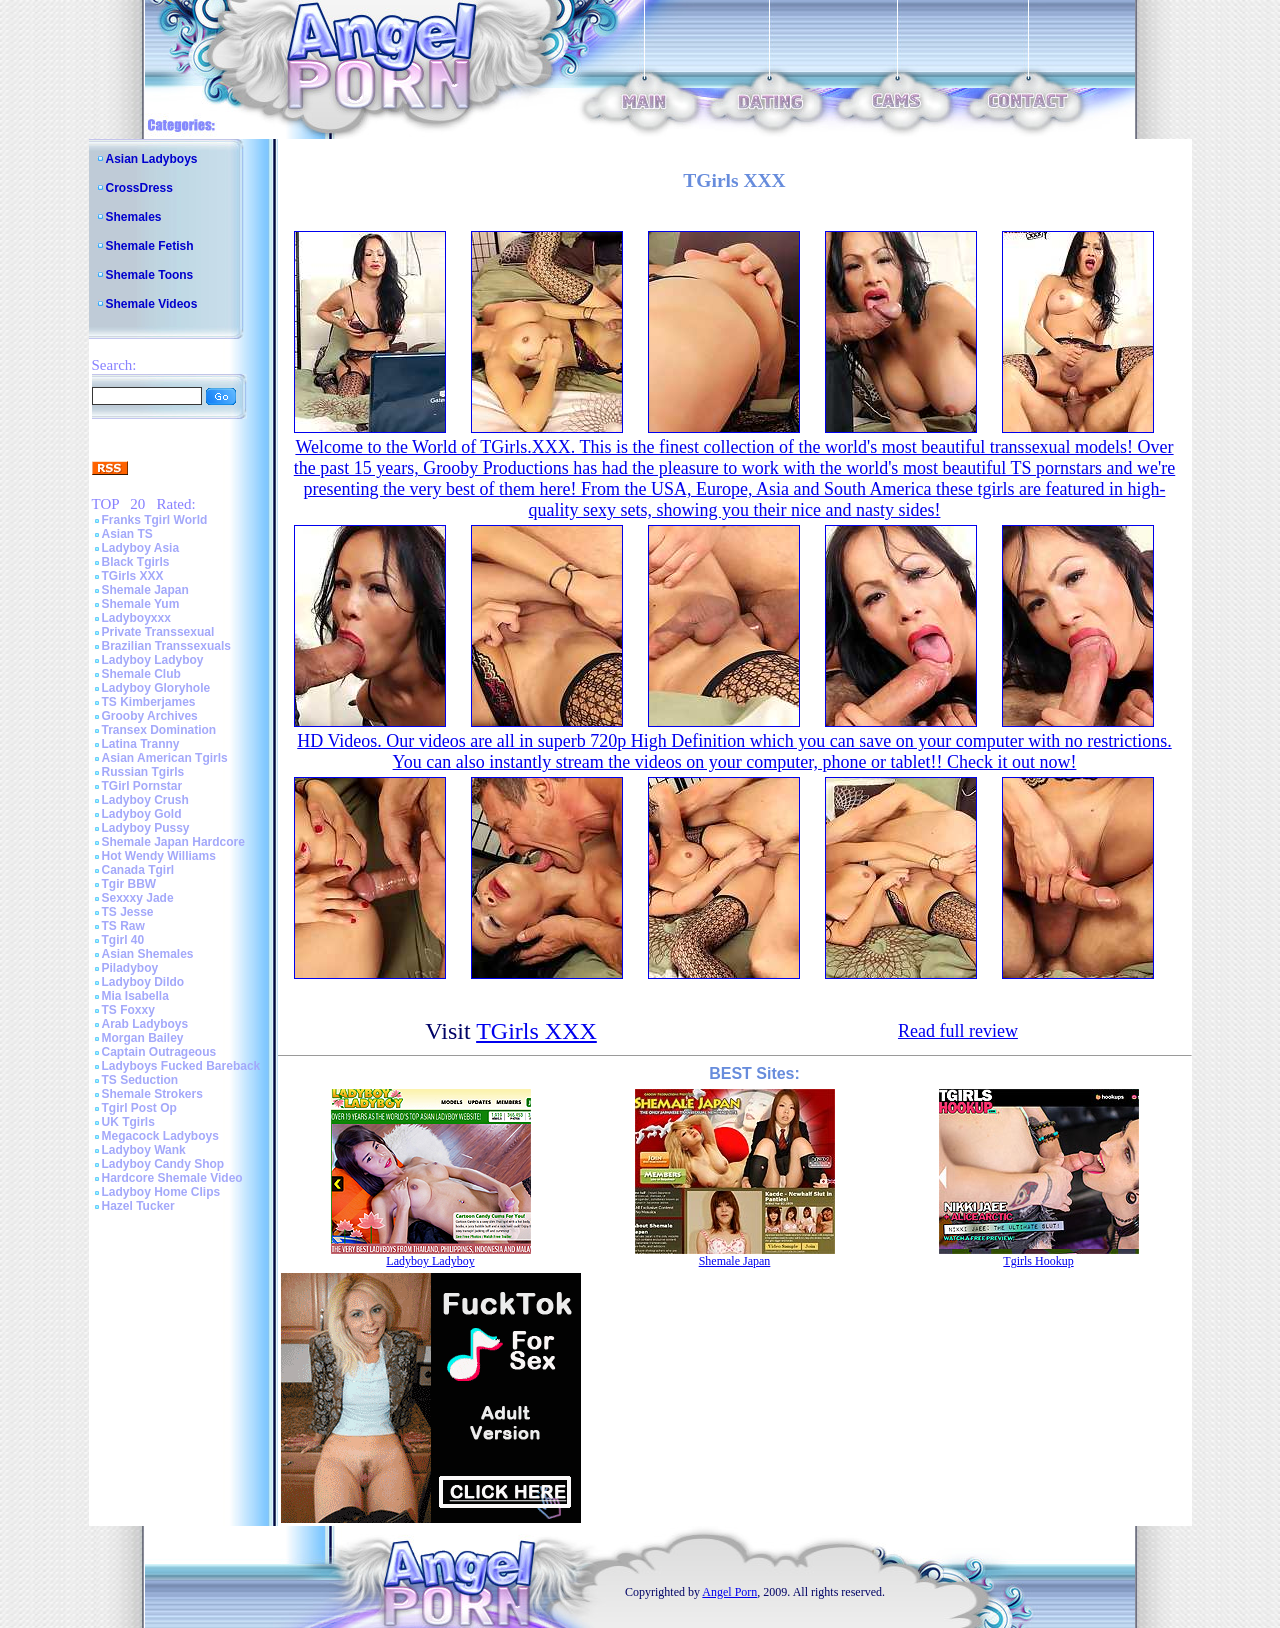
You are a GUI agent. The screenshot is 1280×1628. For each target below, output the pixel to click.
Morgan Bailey (143, 1038)
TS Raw (123, 926)
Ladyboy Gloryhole (156, 688)
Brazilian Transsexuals (166, 646)
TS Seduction (140, 1080)
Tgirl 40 (123, 940)
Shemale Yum (141, 604)
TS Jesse (128, 912)
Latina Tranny (141, 744)
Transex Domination (159, 730)
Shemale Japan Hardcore (173, 842)
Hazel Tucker (138, 1206)
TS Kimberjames (149, 702)
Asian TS (127, 534)
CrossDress (139, 188)
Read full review (958, 1031)
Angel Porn (729, 1592)
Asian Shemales (148, 954)
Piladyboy (130, 968)
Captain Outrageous (159, 1052)
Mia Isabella (135, 996)
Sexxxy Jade (138, 898)
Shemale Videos (152, 304)
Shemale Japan (145, 590)
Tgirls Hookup (1038, 1261)
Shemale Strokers (152, 1094)
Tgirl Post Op (139, 1108)
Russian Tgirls (143, 772)
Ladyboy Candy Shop (163, 1164)
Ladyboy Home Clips (161, 1192)
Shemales (134, 217)
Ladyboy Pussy (146, 828)
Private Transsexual (158, 632)
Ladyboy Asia (141, 548)
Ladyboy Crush (145, 800)
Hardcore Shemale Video (172, 1178)
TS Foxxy (128, 1010)
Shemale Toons (150, 275)
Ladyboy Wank (144, 1150)
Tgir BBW (129, 884)
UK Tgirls (128, 1122)
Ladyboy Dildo (143, 982)
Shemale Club (141, 674)
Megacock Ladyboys (160, 1136)
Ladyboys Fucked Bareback (181, 1066)
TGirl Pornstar (142, 786)
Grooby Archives (150, 716)
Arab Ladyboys (145, 1024)
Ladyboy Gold (142, 814)
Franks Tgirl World (155, 520)
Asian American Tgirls (165, 758)
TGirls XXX (133, 576)
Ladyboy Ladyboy (153, 660)
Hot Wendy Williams (159, 856)
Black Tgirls (136, 562)
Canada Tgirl (138, 870)
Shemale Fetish (150, 246)
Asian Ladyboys (152, 159)
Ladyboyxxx (136, 618)
